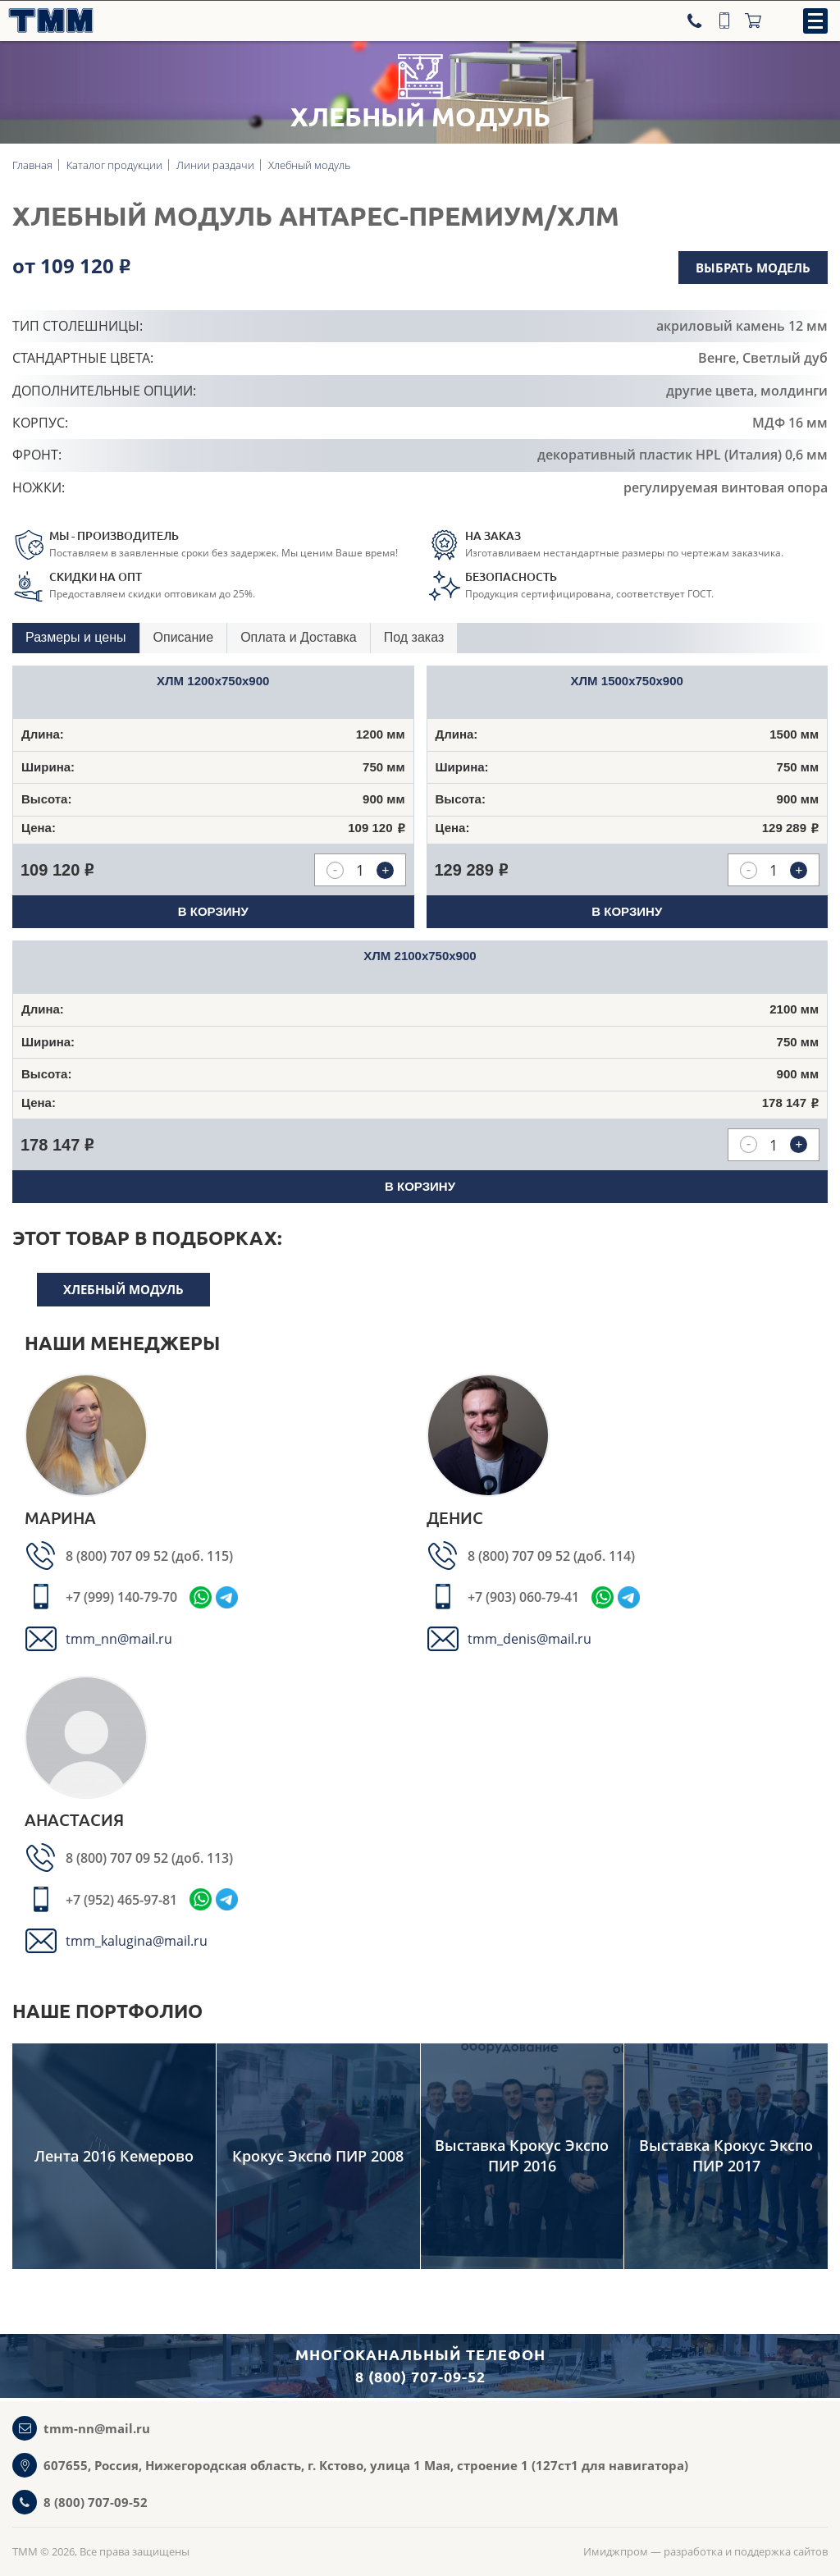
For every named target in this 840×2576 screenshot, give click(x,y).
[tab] (76, 638)
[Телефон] (696, 20)
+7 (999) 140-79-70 (121, 1597)
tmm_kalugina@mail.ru (137, 1941)
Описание (183, 637)
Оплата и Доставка (298, 637)
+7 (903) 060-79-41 (523, 1597)
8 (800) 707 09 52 (118, 1556)
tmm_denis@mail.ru (529, 1639)
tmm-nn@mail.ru (96, 2428)
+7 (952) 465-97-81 (121, 1900)
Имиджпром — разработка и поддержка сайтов (705, 2551)
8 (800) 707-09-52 (95, 2502)
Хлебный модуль (123, 1289)
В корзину (213, 911)
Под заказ (414, 637)
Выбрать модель (753, 267)
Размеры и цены (75, 637)
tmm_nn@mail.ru (119, 1639)
